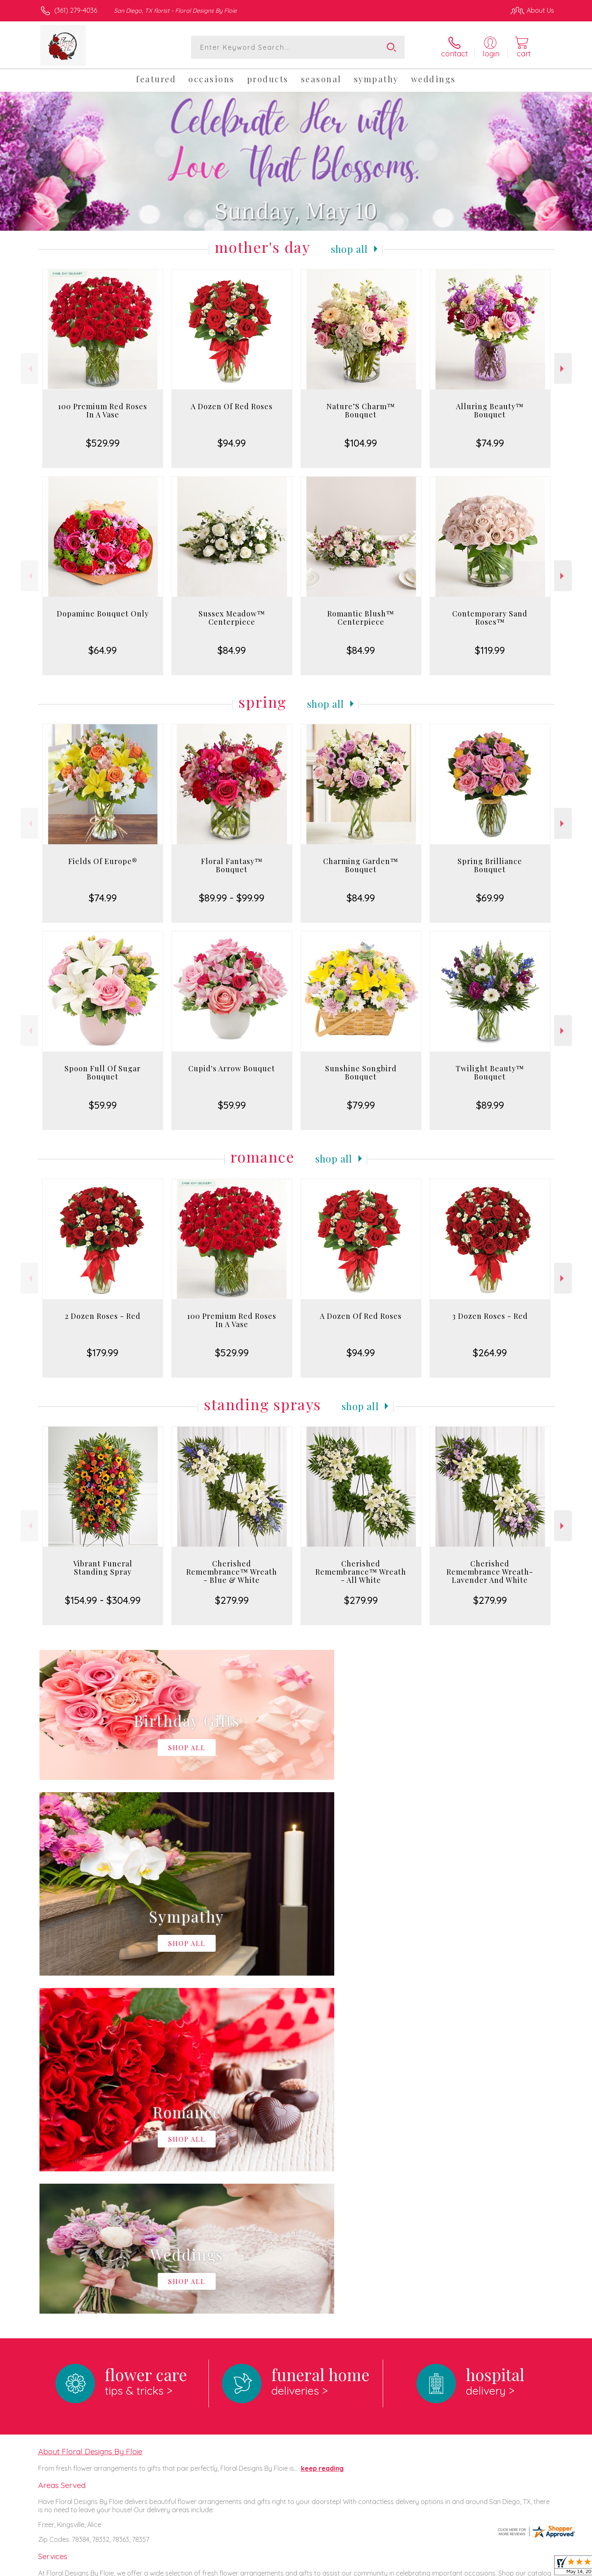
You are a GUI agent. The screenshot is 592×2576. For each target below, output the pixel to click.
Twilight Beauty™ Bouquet (490, 1072)
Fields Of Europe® (102, 861)
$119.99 (490, 650)
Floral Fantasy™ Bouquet (232, 865)
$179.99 (102, 1352)
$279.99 (232, 1600)
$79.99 (361, 1105)
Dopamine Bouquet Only (103, 614)
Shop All (349, 248)
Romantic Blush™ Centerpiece (360, 618)
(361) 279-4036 (75, 10)
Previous (29, 368)
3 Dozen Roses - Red (490, 1316)
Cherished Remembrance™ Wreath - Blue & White (231, 1572)
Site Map (532, 2567)
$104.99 (361, 443)
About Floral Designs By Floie (90, 2113)
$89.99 (490, 1105)
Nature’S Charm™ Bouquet (360, 410)
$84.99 (231, 650)
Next (563, 368)
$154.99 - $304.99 (103, 1600)
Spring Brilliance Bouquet (490, 865)
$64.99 (102, 650)
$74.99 (490, 443)
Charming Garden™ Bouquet (360, 865)
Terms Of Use (374, 2567)
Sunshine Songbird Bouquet (361, 1072)
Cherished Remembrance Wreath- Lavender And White (489, 1572)
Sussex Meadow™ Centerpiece (232, 618)
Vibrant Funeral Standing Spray (102, 1568)
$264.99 (490, 1352)
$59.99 (103, 1105)
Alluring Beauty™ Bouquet (490, 410)
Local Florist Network (481, 2567)
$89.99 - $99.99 (231, 898)
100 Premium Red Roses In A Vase (102, 410)
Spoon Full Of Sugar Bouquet (103, 1072)
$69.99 (490, 898)
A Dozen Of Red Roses (232, 406)
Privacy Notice (422, 2567)
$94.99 (231, 443)
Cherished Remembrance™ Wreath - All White (360, 1572)
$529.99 (103, 443)
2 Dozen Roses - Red (103, 1316)
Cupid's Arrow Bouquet (231, 1068)
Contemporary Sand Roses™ (489, 618)
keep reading (322, 2130)
